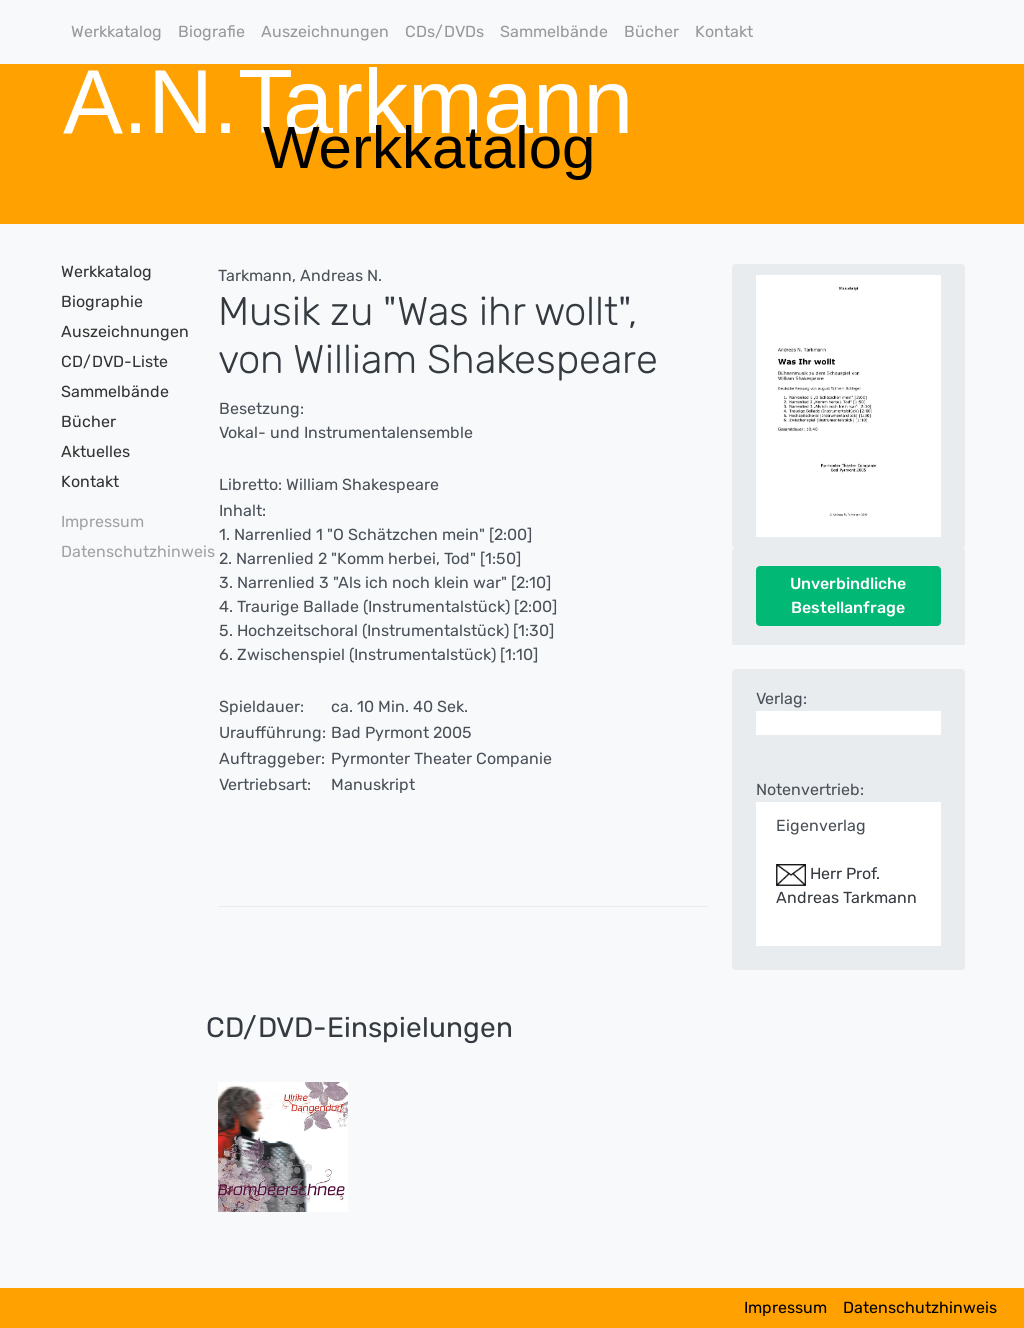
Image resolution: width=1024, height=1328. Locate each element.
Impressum (102, 521)
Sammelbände (554, 31)
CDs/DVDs (444, 31)
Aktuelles (95, 451)
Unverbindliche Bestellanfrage (848, 595)
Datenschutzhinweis (116, 551)
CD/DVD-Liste (114, 361)
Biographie (102, 301)
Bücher (651, 31)
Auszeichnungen (325, 31)
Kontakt (724, 31)
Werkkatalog (116, 31)
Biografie (211, 31)
